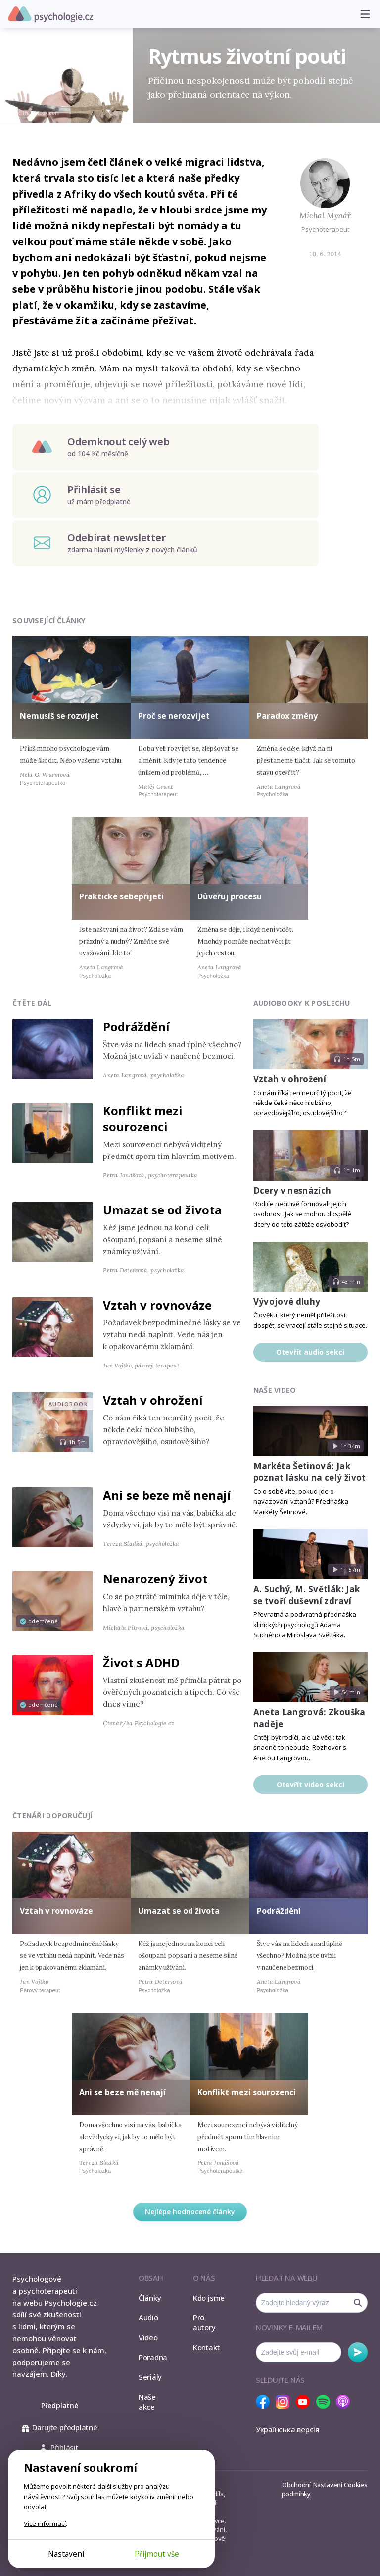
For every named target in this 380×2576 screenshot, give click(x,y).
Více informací (45, 2523)
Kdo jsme (209, 2298)
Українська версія (288, 2429)
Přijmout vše (157, 2553)
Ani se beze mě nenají (167, 1495)
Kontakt (206, 2347)
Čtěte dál (32, 1003)
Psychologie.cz (50, 14)
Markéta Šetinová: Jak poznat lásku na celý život (309, 1471)
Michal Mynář (325, 215)
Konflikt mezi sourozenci (143, 1119)
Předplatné (59, 2405)
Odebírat (358, 2352)
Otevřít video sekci (310, 1784)
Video (148, 2337)
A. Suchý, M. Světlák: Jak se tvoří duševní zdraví (306, 1595)
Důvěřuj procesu (229, 896)
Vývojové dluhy (287, 1301)
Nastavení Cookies (340, 2484)
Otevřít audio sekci (310, 1352)
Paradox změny (287, 715)
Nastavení (66, 2553)
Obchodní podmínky (296, 2489)
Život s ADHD (141, 1662)
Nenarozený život (155, 1579)
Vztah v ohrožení (153, 1400)
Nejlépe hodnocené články (190, 2211)
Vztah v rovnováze (157, 1305)
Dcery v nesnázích (292, 1190)
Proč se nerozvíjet (174, 715)
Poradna (153, 2357)
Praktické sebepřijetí (121, 896)
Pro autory (204, 2322)
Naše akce (147, 2402)
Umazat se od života (162, 1210)
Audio (148, 2317)
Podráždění (136, 1026)
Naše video (274, 1390)
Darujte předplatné (59, 2427)
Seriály (150, 2377)
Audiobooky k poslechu (301, 1003)
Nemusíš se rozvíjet (59, 715)
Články (150, 2298)
